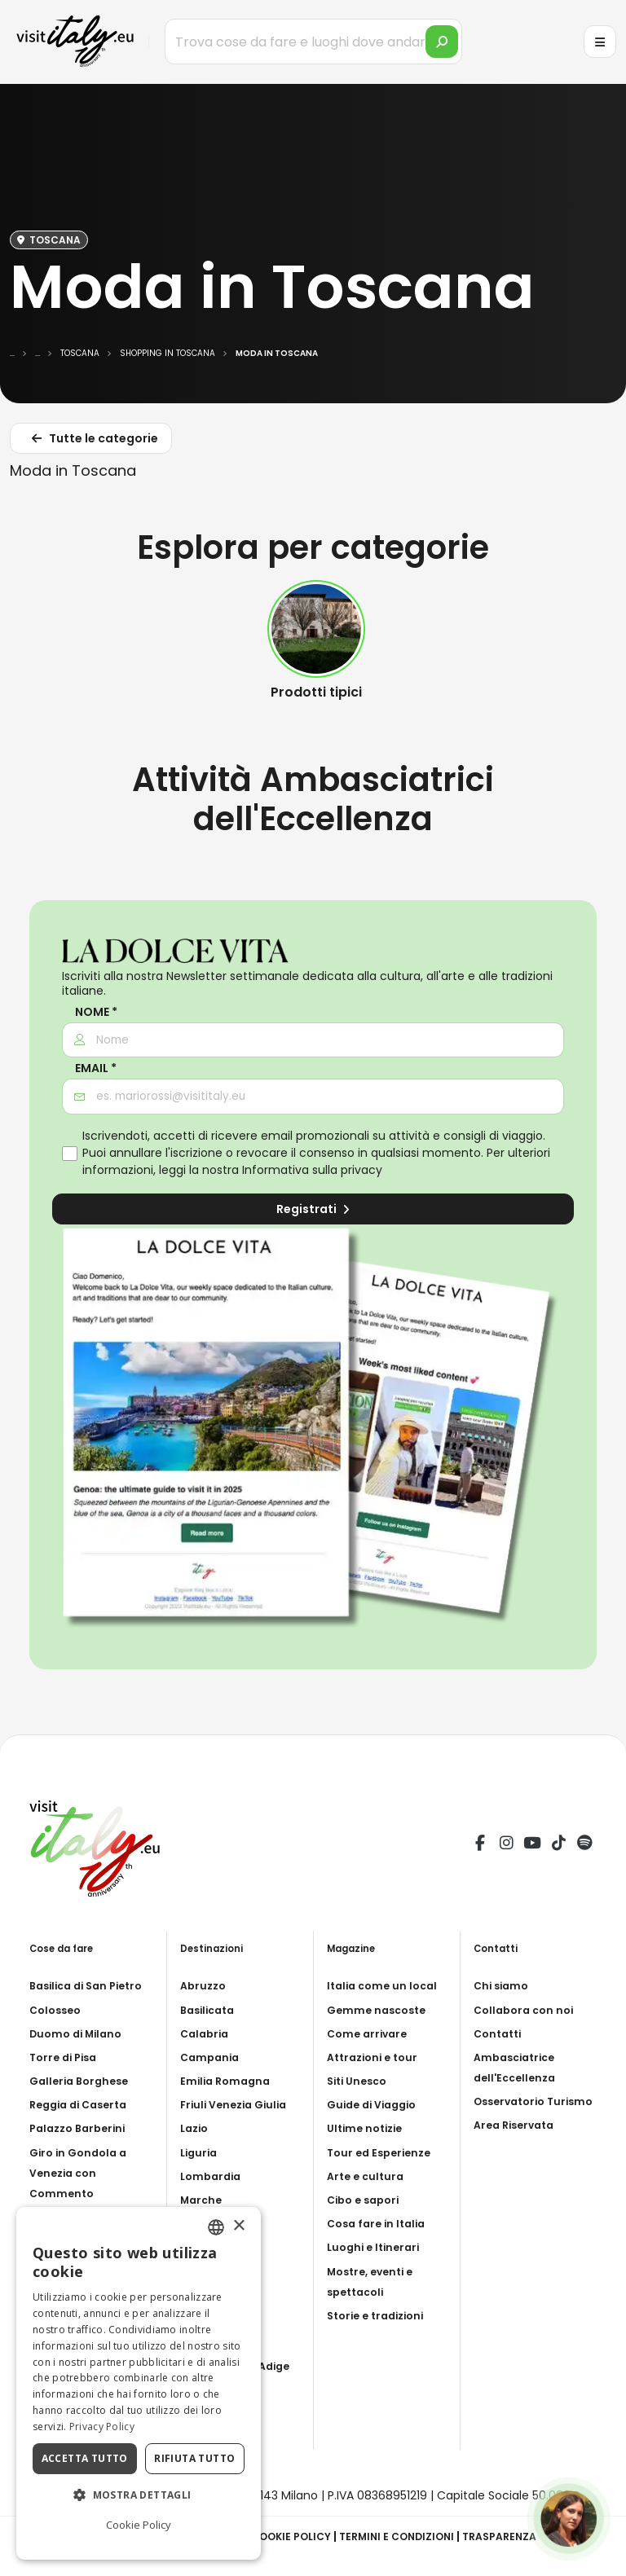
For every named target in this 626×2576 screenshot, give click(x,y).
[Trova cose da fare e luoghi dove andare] (313, 41)
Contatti (500, 2033)
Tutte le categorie (92, 441)
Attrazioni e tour (376, 2057)
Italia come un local (386, 1985)
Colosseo (57, 2010)
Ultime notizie (368, 2128)
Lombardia (213, 2176)
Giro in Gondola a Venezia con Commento (81, 2172)
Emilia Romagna (228, 2081)
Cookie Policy (289, 2536)
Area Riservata (518, 2146)
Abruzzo (205, 1985)
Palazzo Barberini (81, 2128)
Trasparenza (519, 2536)
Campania (212, 2057)
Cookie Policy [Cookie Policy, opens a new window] (138, 2524)
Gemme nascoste (380, 2010)
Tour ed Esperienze (383, 2152)
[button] (139, 2495)
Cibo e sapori (367, 2199)
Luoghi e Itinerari (377, 2247)
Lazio (196, 2128)
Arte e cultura (368, 2176)
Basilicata (210, 2010)
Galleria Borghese (83, 2081)
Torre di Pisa (66, 2057)
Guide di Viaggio (376, 2104)
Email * (96, 1068)
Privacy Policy (101, 2426)
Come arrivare (370, 2033)
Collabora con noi (527, 2010)
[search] (441, 41)
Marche (203, 2199)
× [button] (238, 2226)
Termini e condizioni (406, 2536)
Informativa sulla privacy (312, 1170)
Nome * (96, 1012)
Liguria (200, 2152)
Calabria (206, 2033)
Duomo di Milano (79, 2033)
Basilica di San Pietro (92, 1985)
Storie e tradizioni (380, 2315)
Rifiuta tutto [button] (194, 2458)
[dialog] (138, 2383)
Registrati (313, 1209)
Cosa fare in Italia (380, 2223)
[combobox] (216, 2227)
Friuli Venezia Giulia (238, 2104)
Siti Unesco (360, 2081)
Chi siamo (503, 1985)
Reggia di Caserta (83, 2104)
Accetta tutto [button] (85, 2458)
